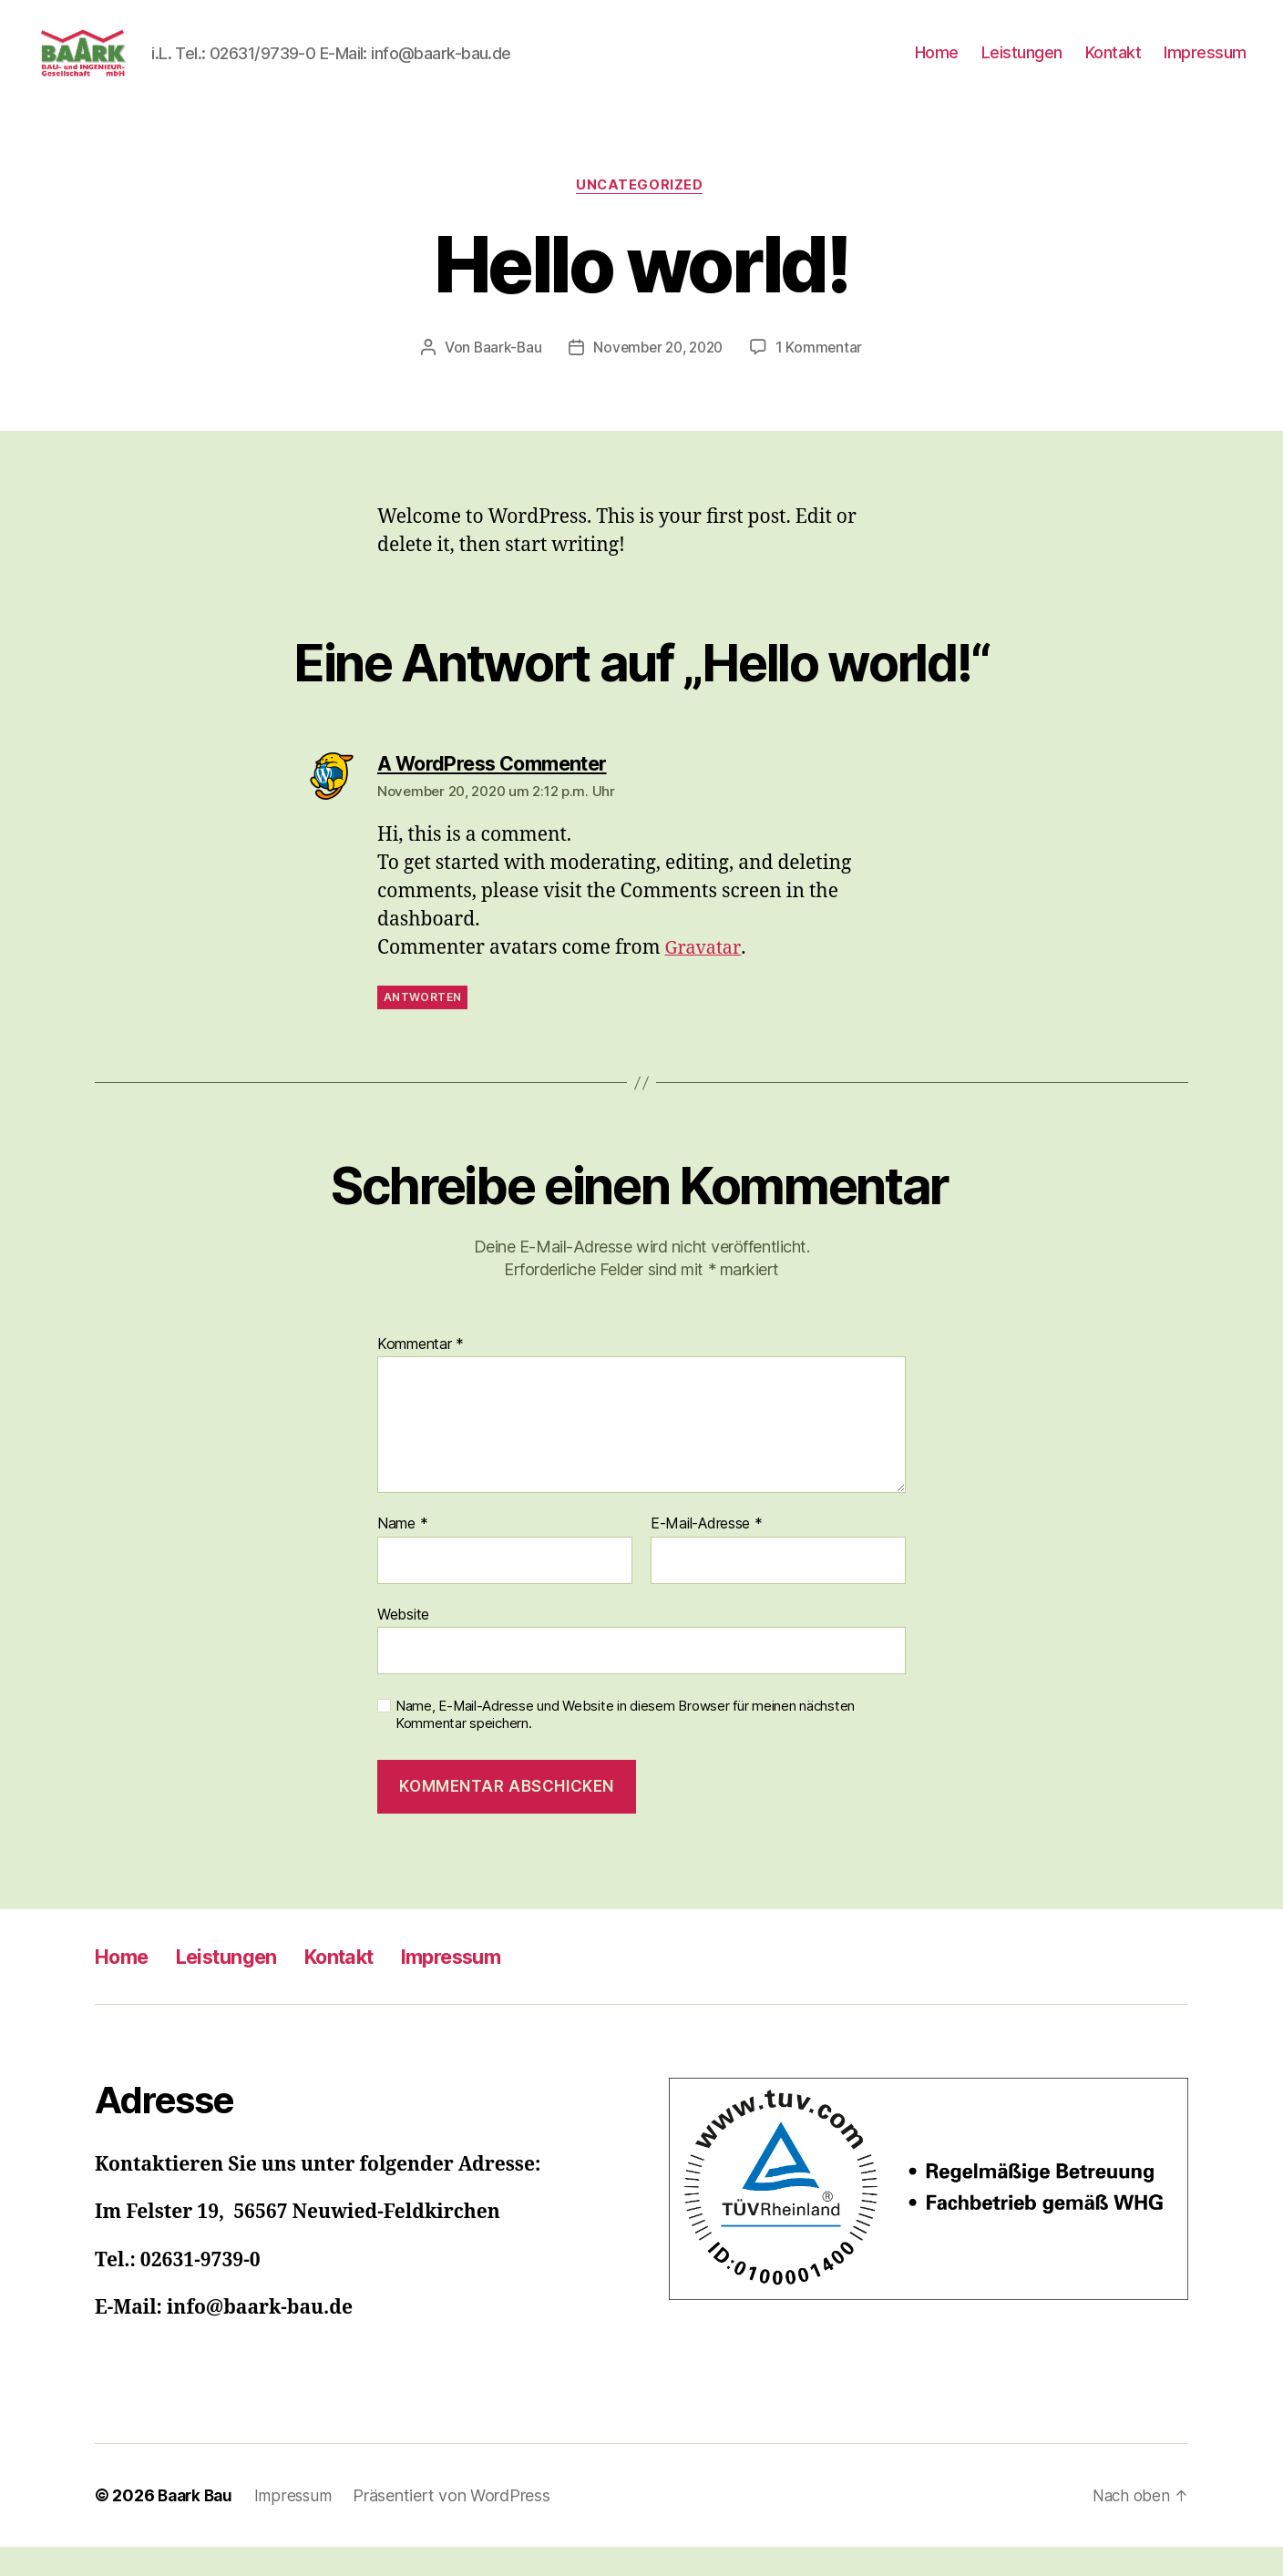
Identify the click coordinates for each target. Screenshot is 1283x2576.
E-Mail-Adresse (707, 1554)
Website (403, 1643)
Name (402, 1554)
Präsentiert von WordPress (458, 2524)
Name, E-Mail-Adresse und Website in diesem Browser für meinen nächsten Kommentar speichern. (625, 1745)
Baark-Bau (502, 376)
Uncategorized (641, 214)
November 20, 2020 (658, 376)
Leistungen (1021, 66)
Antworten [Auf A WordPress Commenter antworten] (422, 1026)
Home (937, 66)
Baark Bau (198, 2524)
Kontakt (1113, 66)
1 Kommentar (823, 376)
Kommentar (420, 1373)
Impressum (1205, 66)
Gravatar (704, 978)
